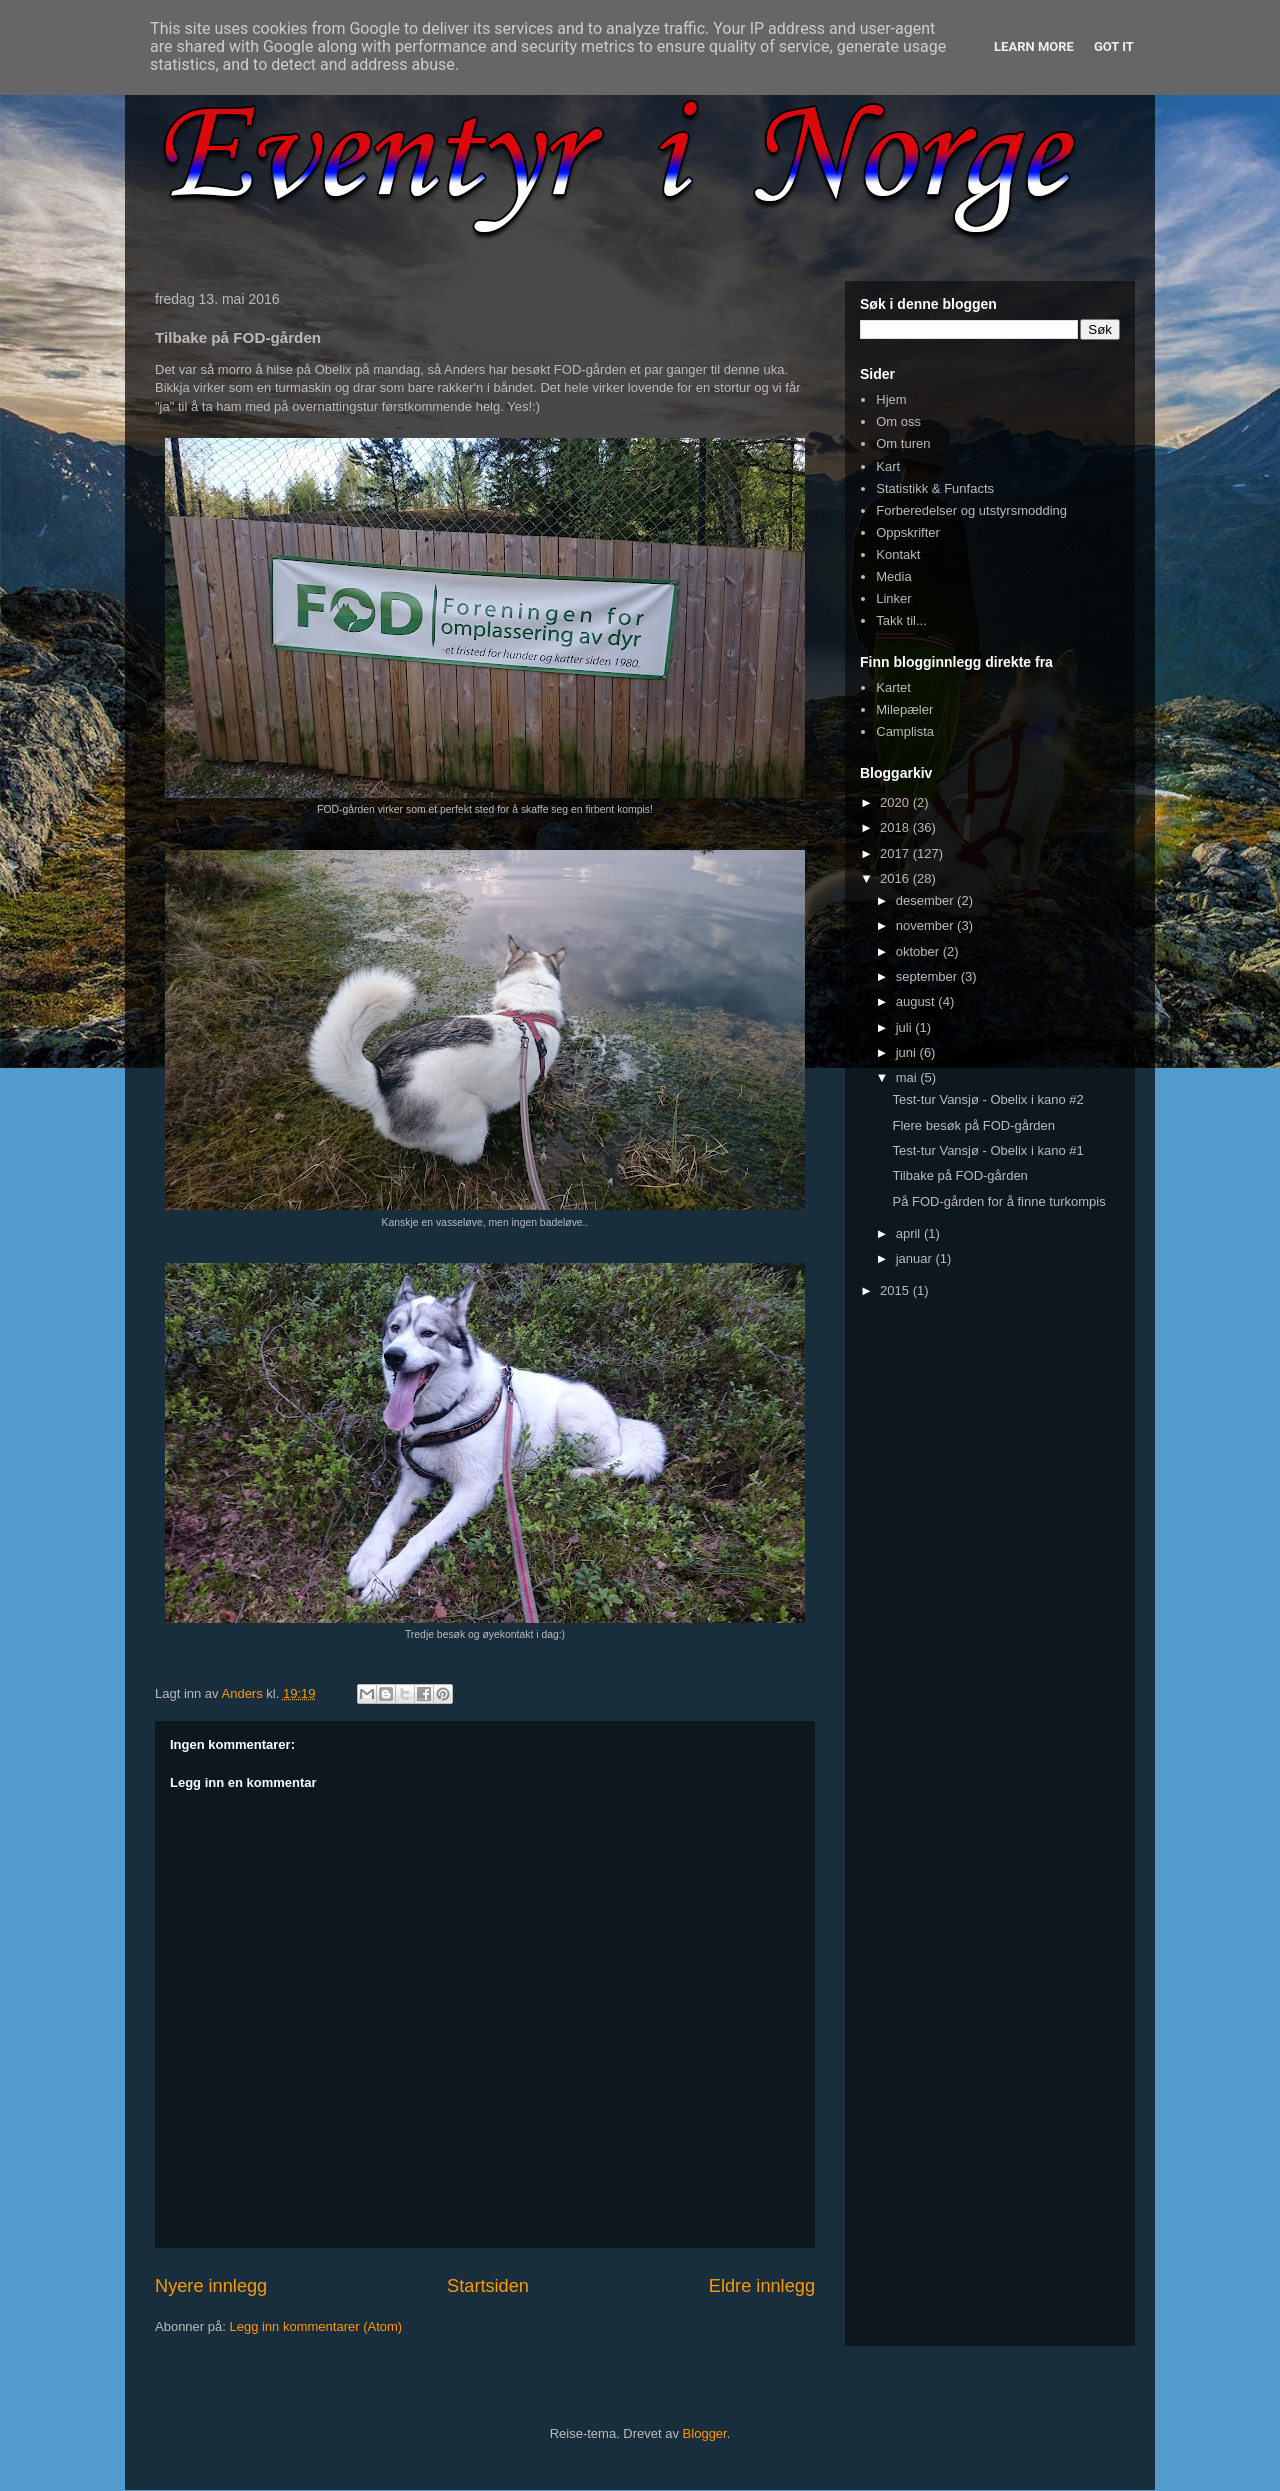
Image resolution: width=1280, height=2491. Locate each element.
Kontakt (898, 554)
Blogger (705, 2433)
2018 (896, 827)
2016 (896, 878)
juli (906, 1027)
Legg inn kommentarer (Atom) (315, 2326)
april (910, 1233)
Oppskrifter (908, 532)
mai (908, 1077)
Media (893, 576)
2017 (896, 853)
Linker (893, 598)
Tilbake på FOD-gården (959, 1175)
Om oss (898, 421)
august (917, 1001)
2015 (896, 1290)
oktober (919, 951)
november (926, 925)
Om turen (903, 443)
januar (916, 1258)
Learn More (1034, 46)
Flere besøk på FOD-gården (973, 1125)
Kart (888, 466)
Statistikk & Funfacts (935, 488)
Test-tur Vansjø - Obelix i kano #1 (987, 1150)
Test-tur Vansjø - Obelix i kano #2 (987, 1099)
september (928, 976)
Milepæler (904, 709)
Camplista (905, 731)
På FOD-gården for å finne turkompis (998, 1201)
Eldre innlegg (762, 2286)
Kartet (893, 687)
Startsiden (488, 2286)
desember (926, 900)
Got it (1114, 46)
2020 (896, 802)
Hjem (891, 399)
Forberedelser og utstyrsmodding (971, 510)
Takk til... (901, 620)
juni (908, 1052)
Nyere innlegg (211, 2286)
